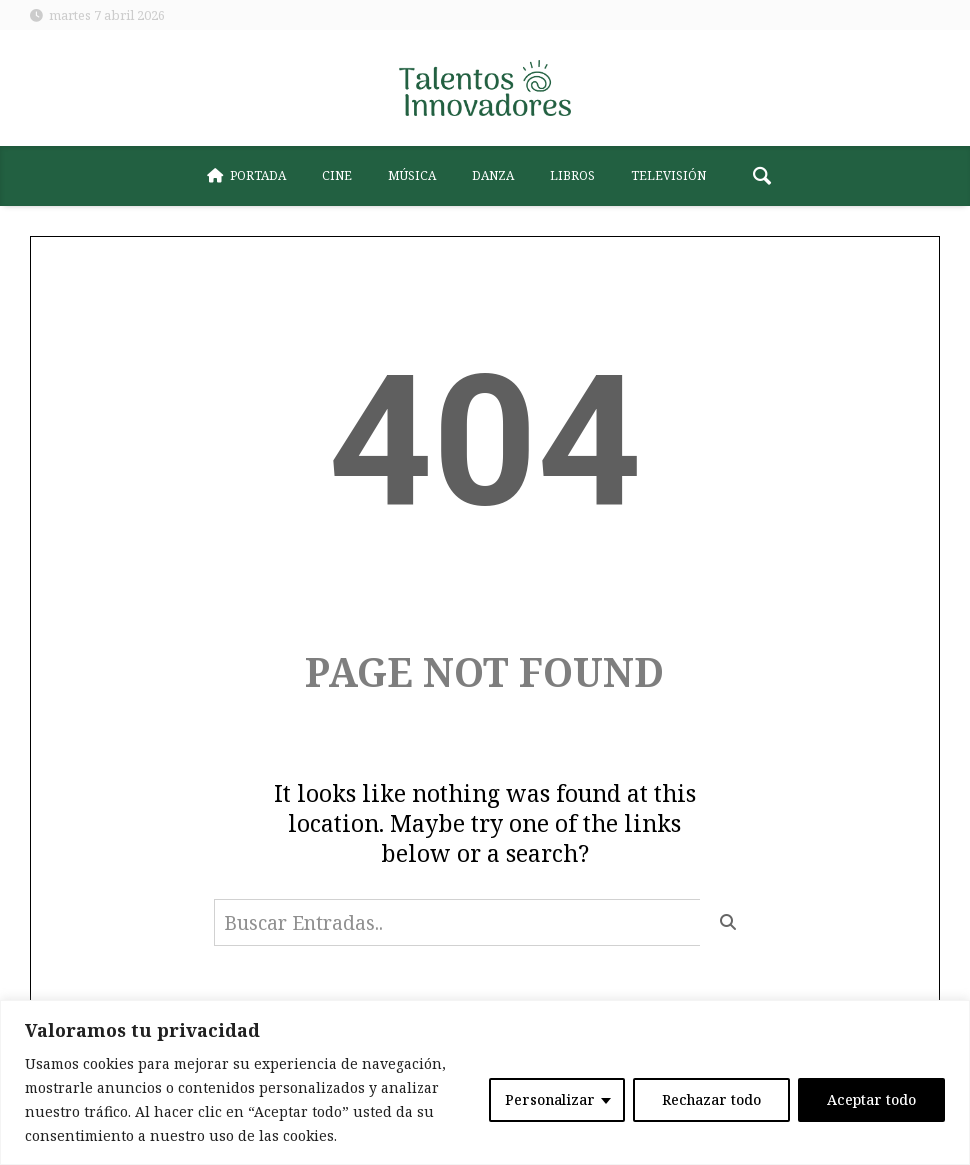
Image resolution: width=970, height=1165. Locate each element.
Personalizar (550, 1099)
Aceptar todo (871, 1099)
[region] (485, 1082)
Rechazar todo (711, 1099)
